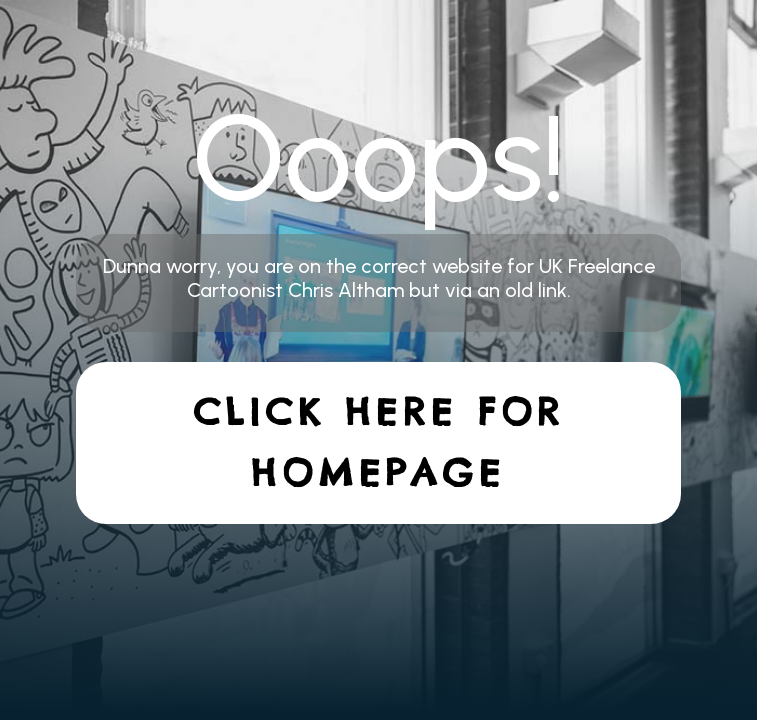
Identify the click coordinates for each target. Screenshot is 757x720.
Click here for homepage (379, 442)
